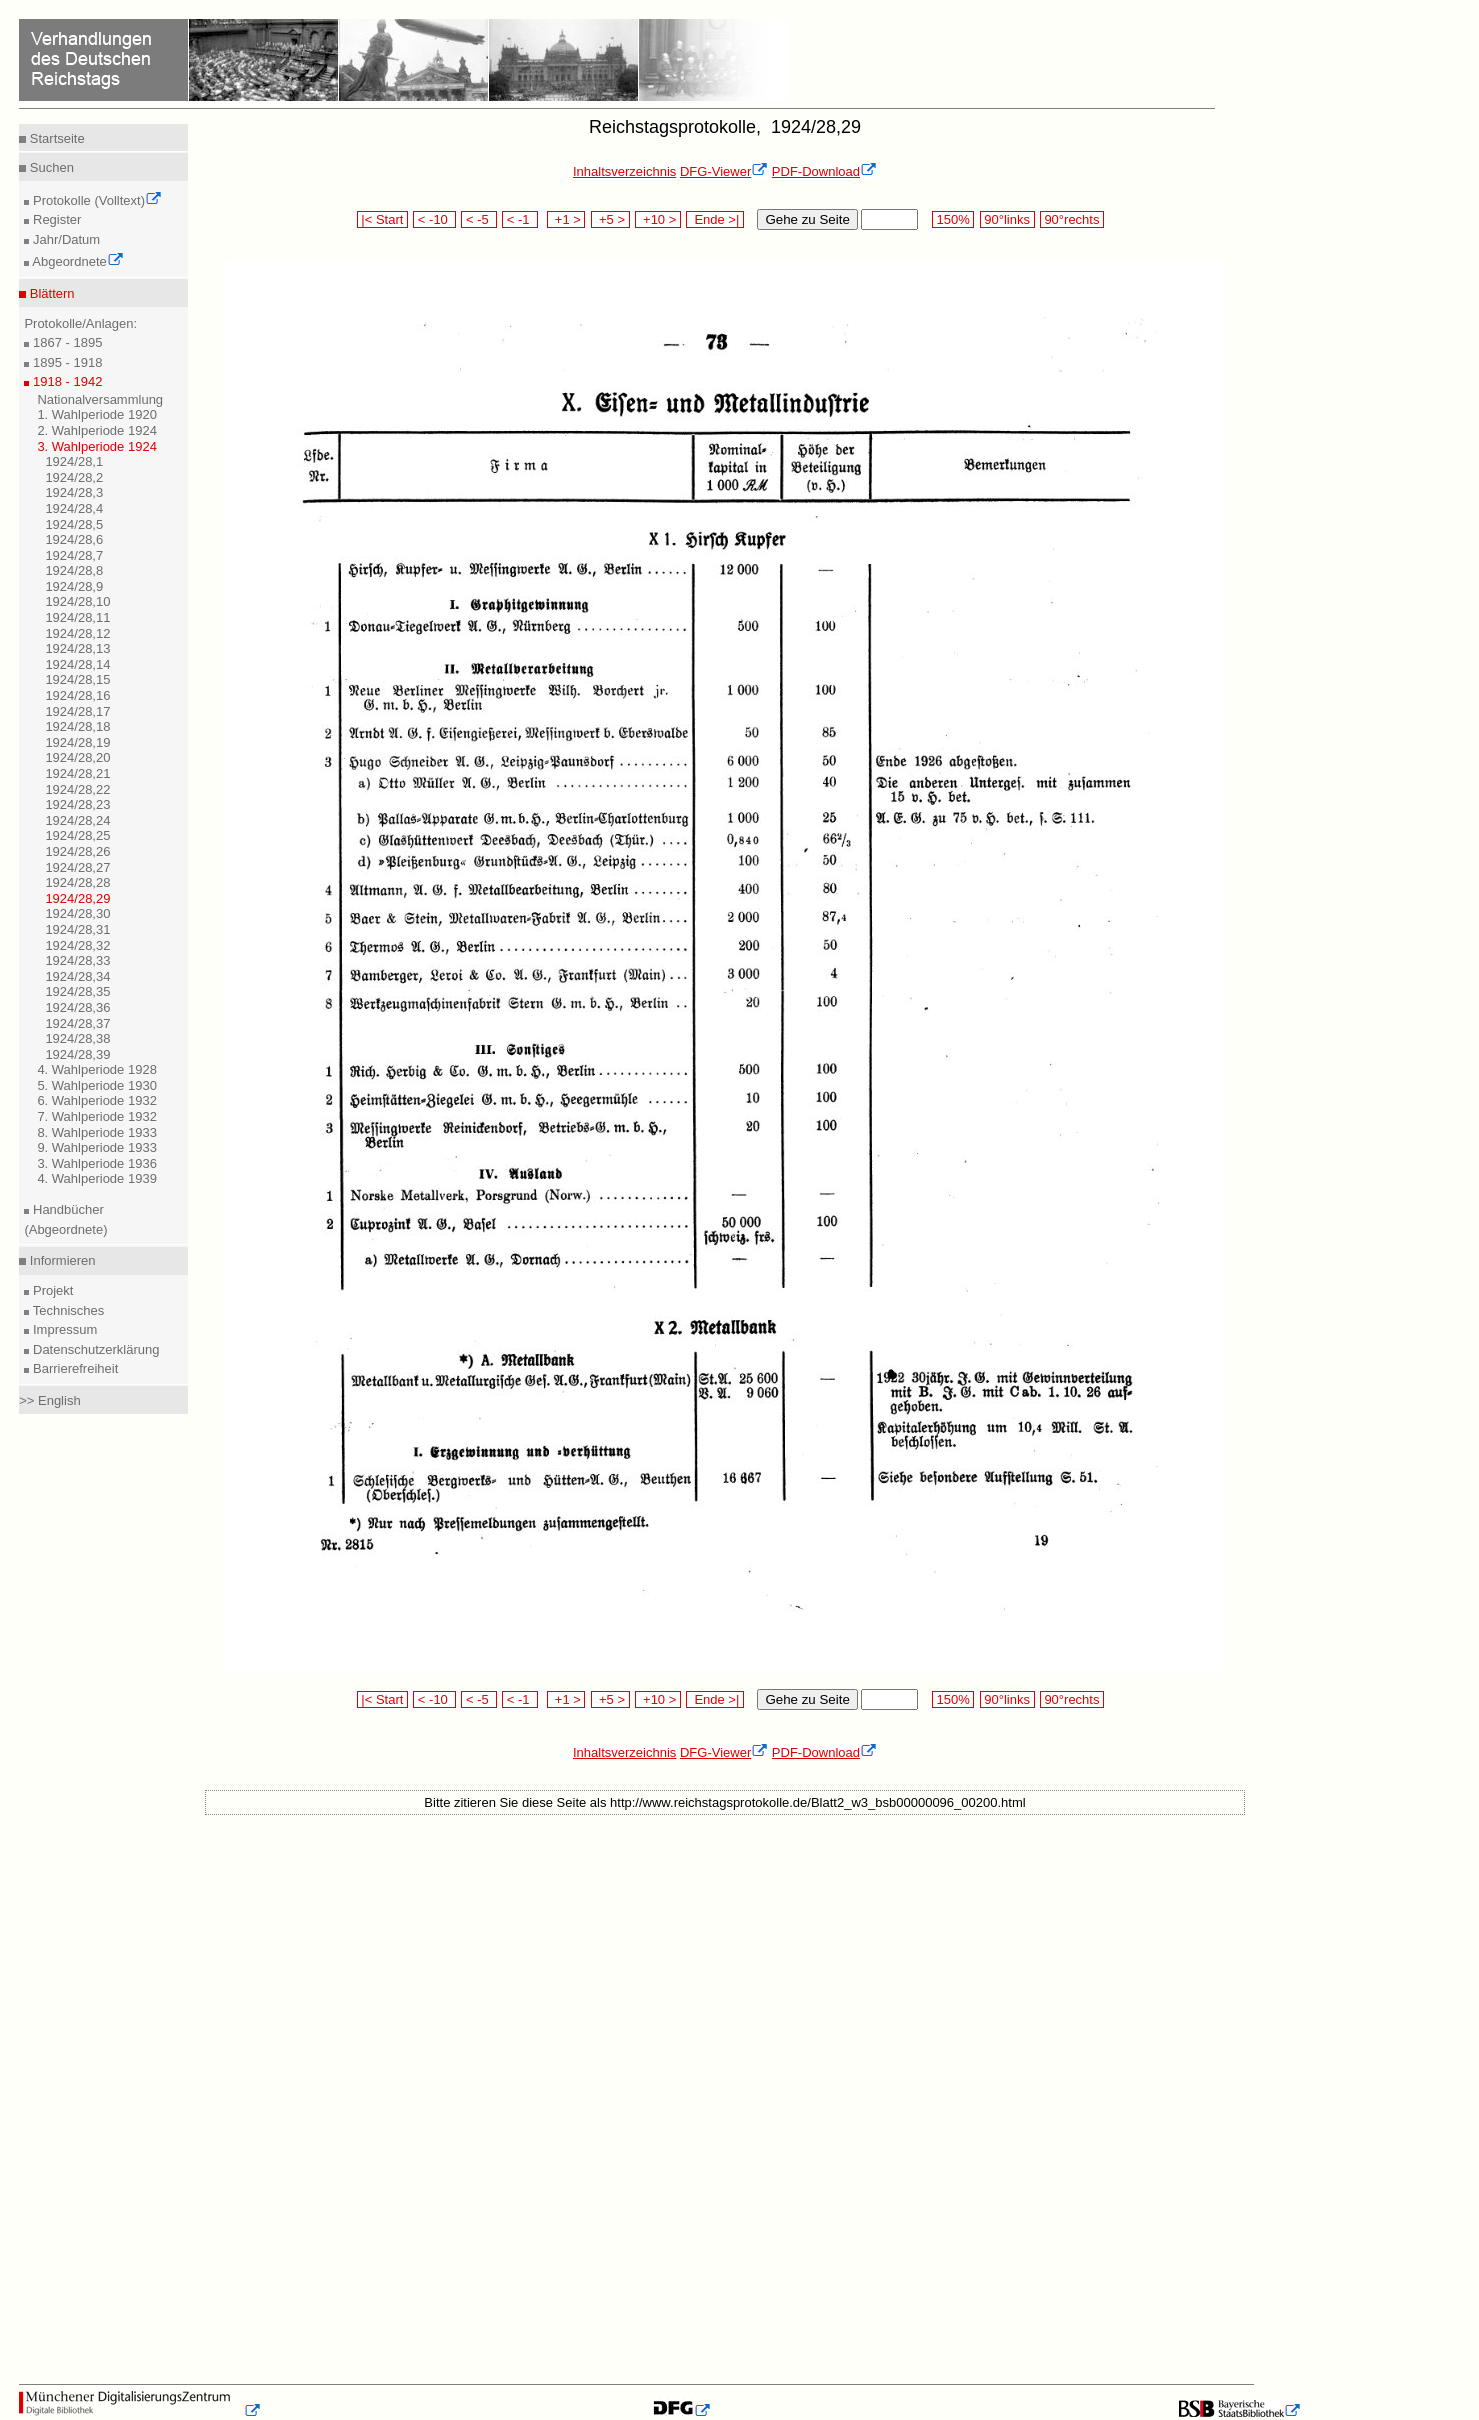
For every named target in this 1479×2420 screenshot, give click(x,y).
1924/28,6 (74, 539)
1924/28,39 (77, 1054)
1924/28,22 (77, 789)
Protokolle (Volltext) (95, 200)
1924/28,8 (74, 570)
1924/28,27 (77, 867)
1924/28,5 (74, 524)
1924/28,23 (77, 804)
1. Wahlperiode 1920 (97, 414)
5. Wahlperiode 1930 (97, 1085)
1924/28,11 (77, 617)
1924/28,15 (77, 679)
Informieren (60, 1260)
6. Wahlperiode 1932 (97, 1100)
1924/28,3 (74, 492)
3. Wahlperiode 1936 (97, 1163)
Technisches (66, 1310)
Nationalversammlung (100, 399)
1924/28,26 (77, 851)
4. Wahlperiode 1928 (97, 1069)
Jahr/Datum (64, 239)
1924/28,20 (77, 757)
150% (953, 219)
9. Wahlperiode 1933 (97, 1147)
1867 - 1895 (65, 342)
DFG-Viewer (724, 171)
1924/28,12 (77, 633)
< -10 (434, 219)
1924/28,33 (77, 960)
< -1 (520, 219)
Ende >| (715, 219)
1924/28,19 (77, 742)
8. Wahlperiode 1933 (97, 1132)
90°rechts (1072, 219)
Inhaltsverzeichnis (624, 171)
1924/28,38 (77, 1038)
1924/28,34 (77, 976)
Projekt (51, 1290)
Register (55, 219)
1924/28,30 (77, 913)
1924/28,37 (77, 1023)
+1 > (566, 219)
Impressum (63, 1329)
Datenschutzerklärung (94, 1349)
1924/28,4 (74, 508)
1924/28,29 (77, 898)
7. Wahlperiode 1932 (97, 1116)
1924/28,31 (77, 929)
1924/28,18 (77, 726)
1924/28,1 (74, 461)
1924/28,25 (77, 835)
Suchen (50, 167)
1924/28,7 (74, 555)
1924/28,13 (77, 648)
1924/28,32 (77, 945)
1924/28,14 (77, 664)
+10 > (658, 219)
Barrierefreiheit (73, 1368)
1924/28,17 (77, 711)
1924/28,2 (74, 477)
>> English (49, 1400)
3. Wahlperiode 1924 (97, 446)
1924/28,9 (74, 586)
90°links (1007, 219)
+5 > (610, 219)
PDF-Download (824, 171)
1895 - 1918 (65, 362)
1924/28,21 (77, 773)
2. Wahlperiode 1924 (97, 430)
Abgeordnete (76, 261)
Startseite (55, 138)
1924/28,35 (77, 991)
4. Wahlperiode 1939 (97, 1178)
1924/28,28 (77, 882)
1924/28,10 (77, 601)
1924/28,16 (77, 695)
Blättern (50, 293)
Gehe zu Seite (807, 219)
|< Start (382, 219)
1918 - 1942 (65, 381)
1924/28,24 (77, 820)
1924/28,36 (77, 1007)
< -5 (479, 219)
